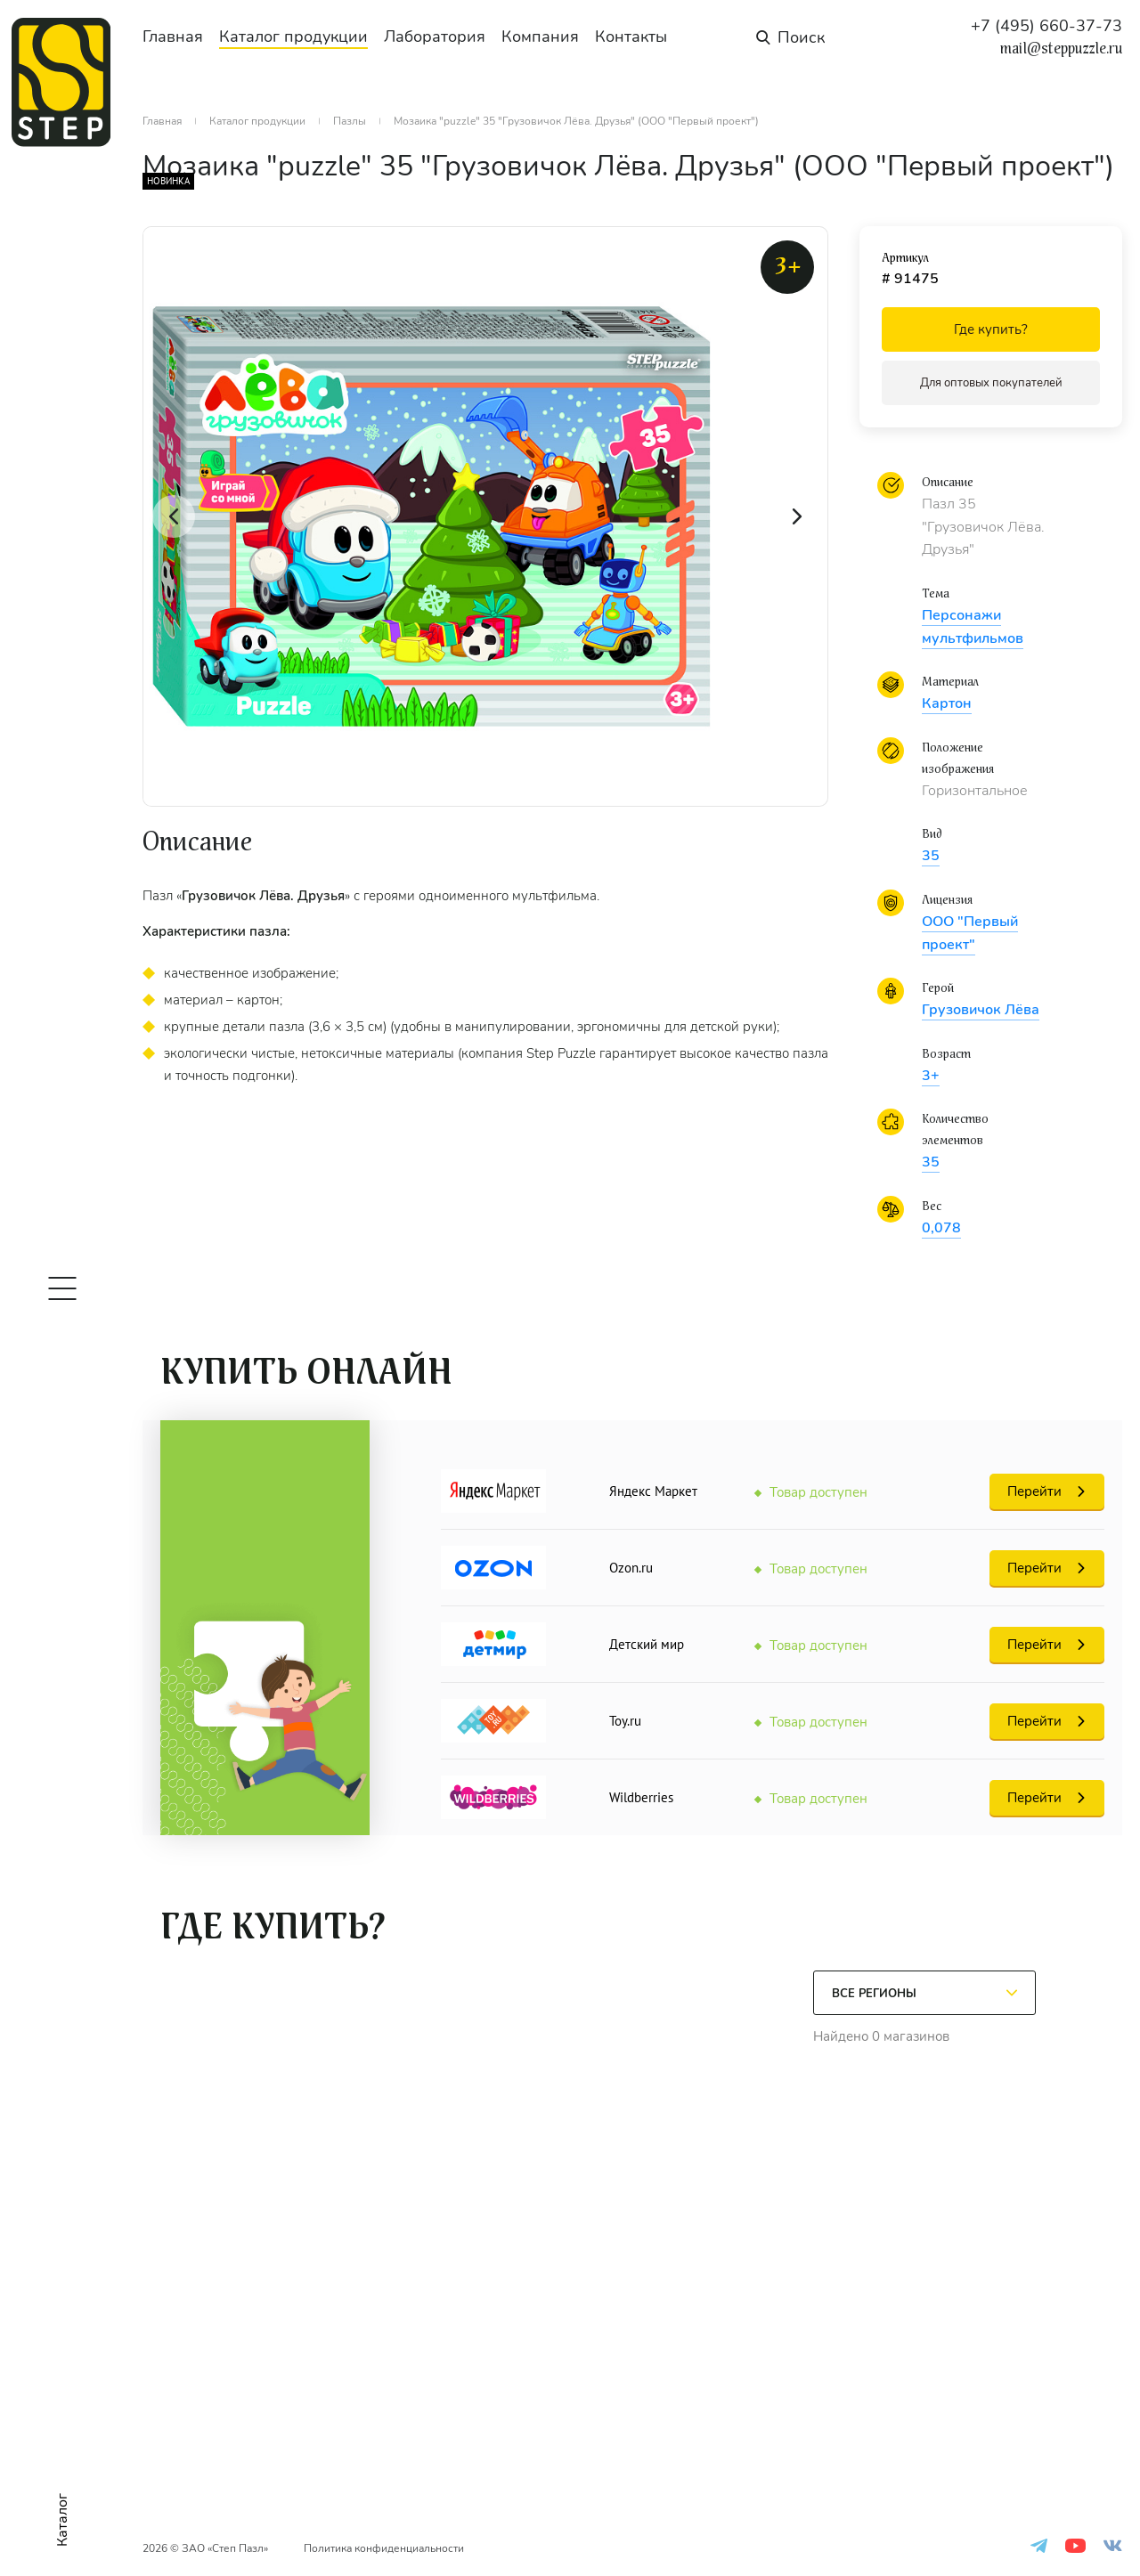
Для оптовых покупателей (991, 383)
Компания (540, 36)
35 (931, 855)
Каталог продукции (293, 36)
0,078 (941, 1228)
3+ (931, 1075)
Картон (947, 703)
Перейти (1034, 1491)
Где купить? (991, 329)
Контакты (631, 36)
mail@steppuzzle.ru (1061, 49)
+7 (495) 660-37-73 (1046, 26)
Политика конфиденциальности (384, 2548)
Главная (172, 36)
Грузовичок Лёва (980, 1010)
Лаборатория (434, 36)
